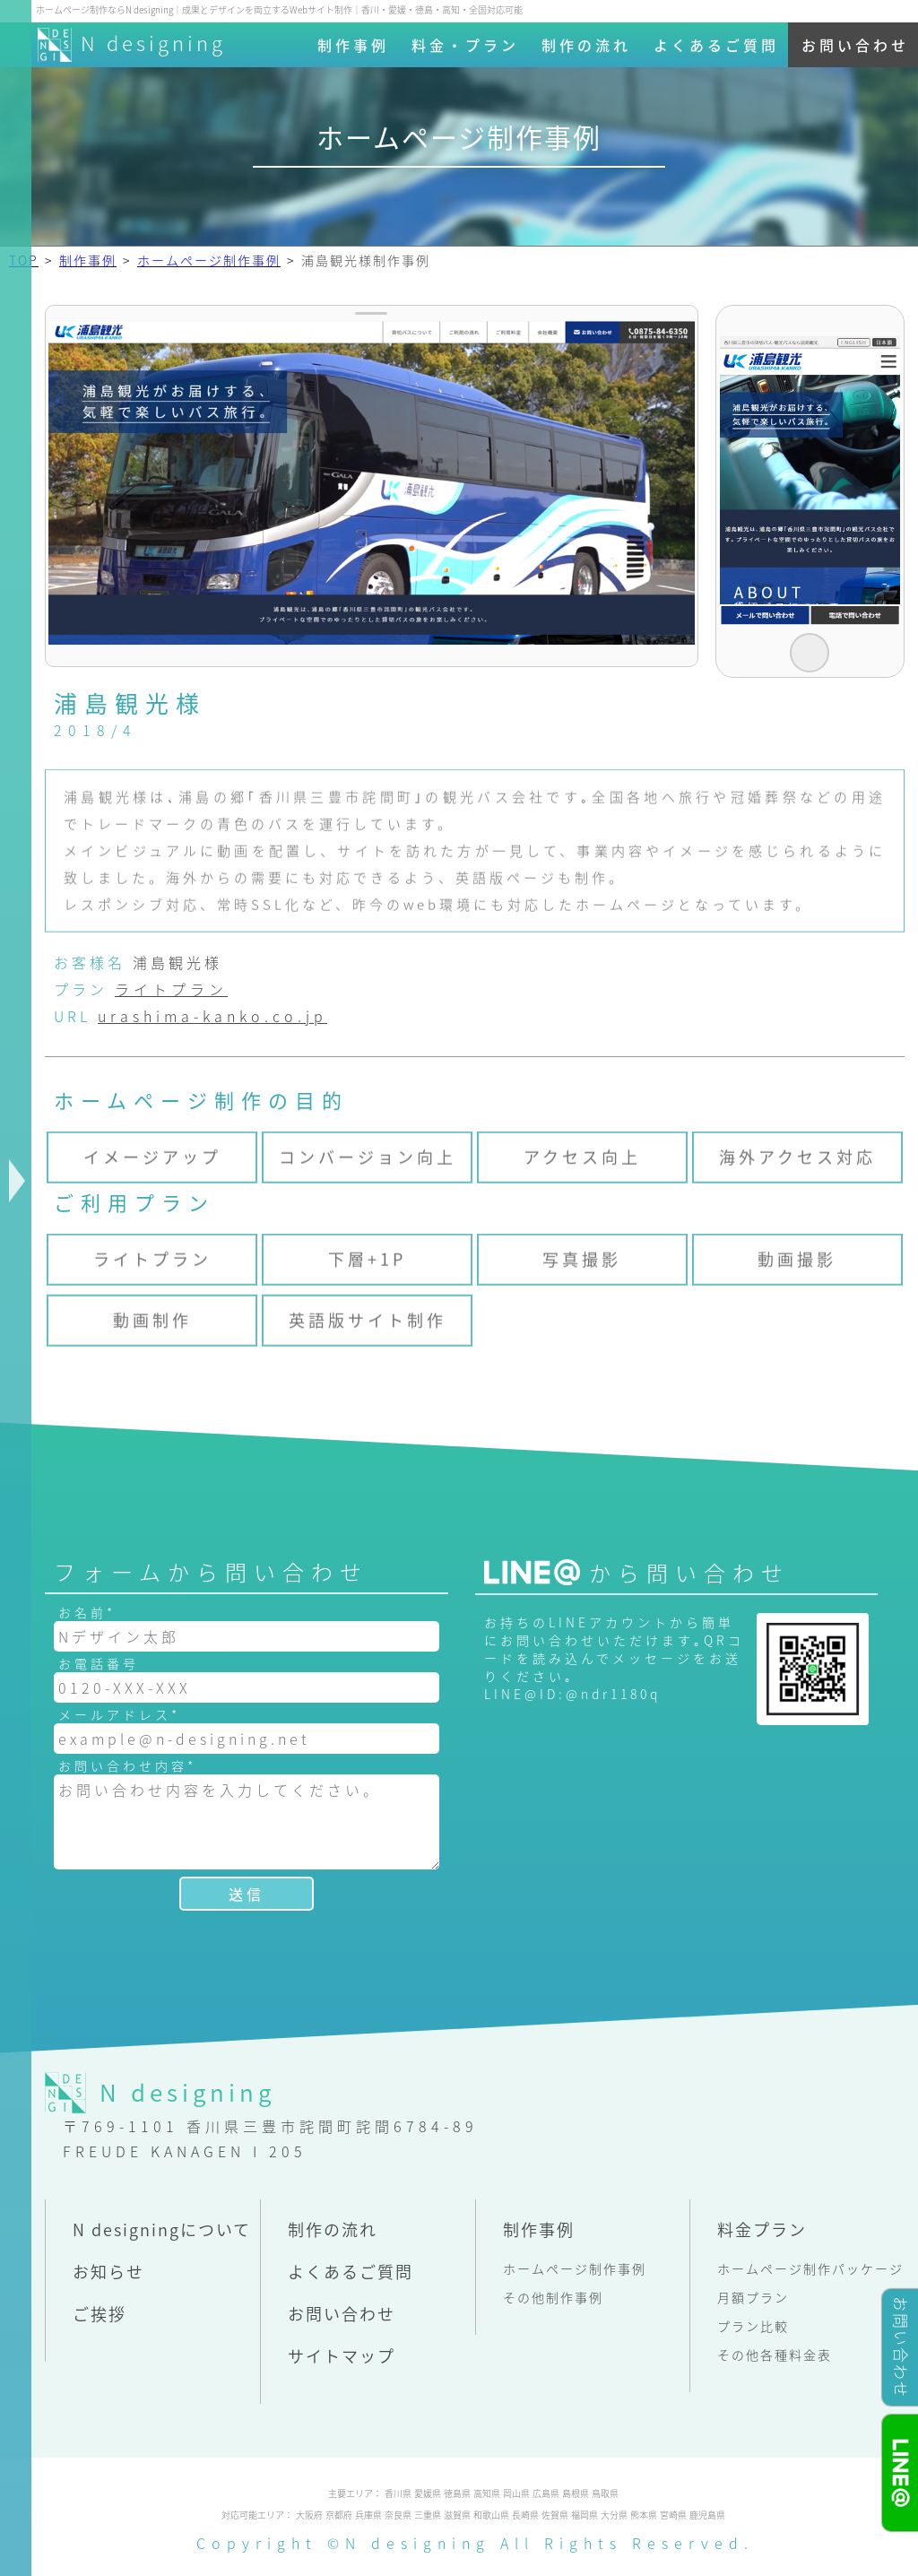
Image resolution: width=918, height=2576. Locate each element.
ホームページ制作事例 (209, 260)
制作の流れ (586, 45)
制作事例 (353, 45)
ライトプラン (171, 989)
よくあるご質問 (716, 45)
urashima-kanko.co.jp (212, 1016)
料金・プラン (465, 45)
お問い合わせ (855, 45)
